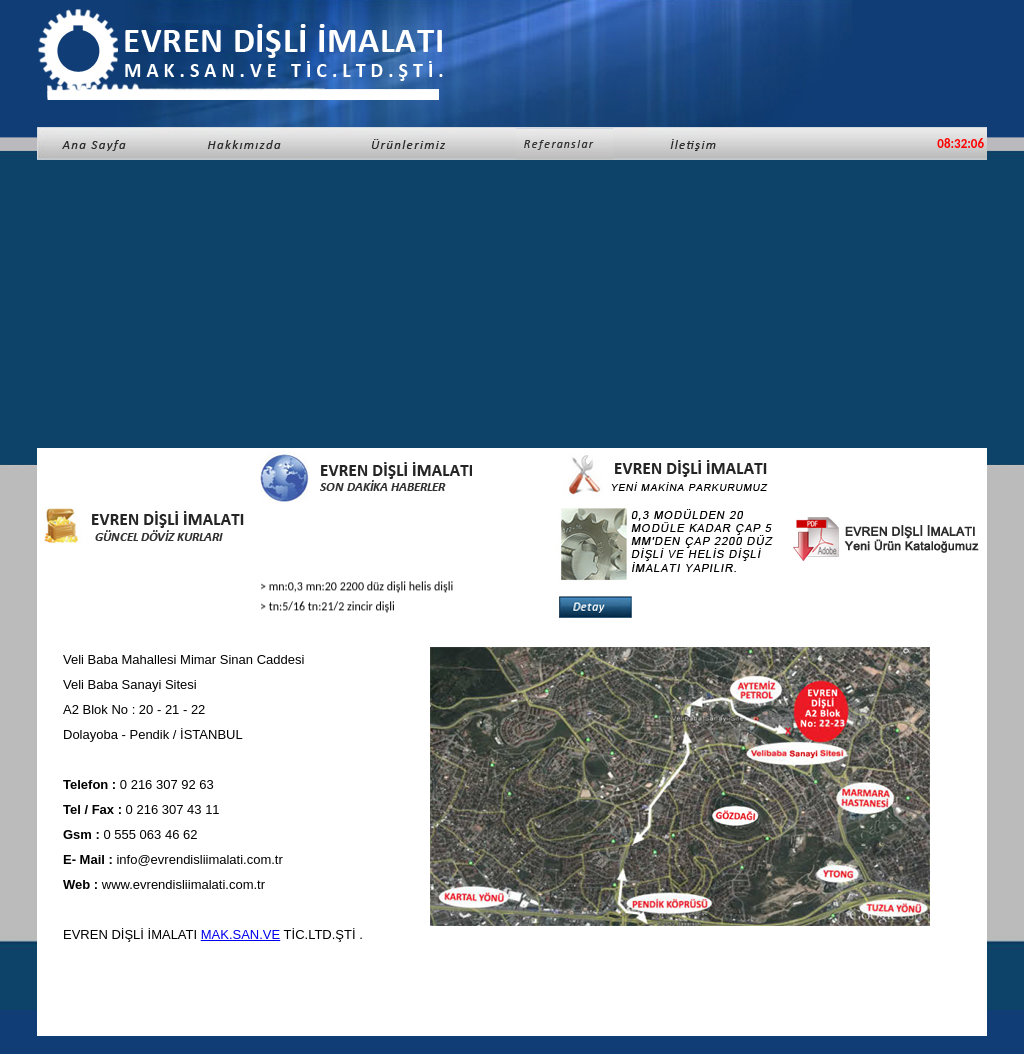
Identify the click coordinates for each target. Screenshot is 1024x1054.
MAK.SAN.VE (240, 934)
